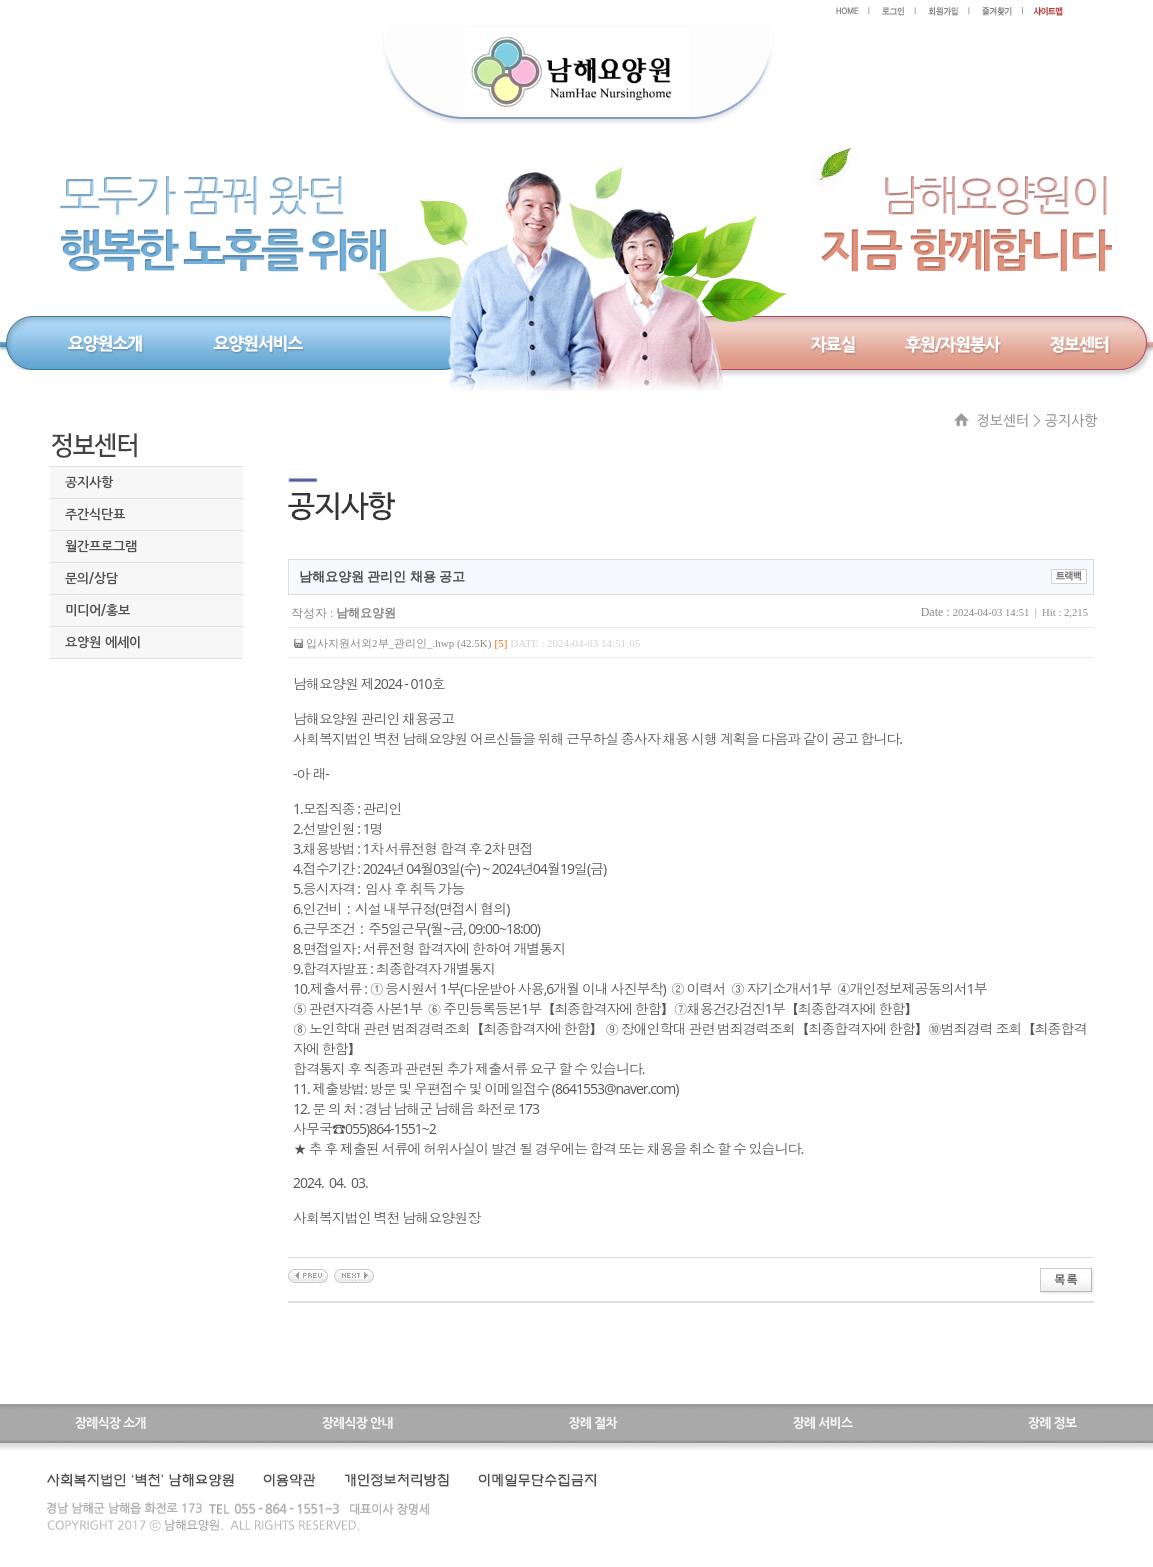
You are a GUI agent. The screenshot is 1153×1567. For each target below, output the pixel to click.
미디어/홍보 (97, 610)
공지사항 (89, 482)
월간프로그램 (101, 546)
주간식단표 (95, 514)
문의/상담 (91, 578)
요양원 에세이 (103, 642)
